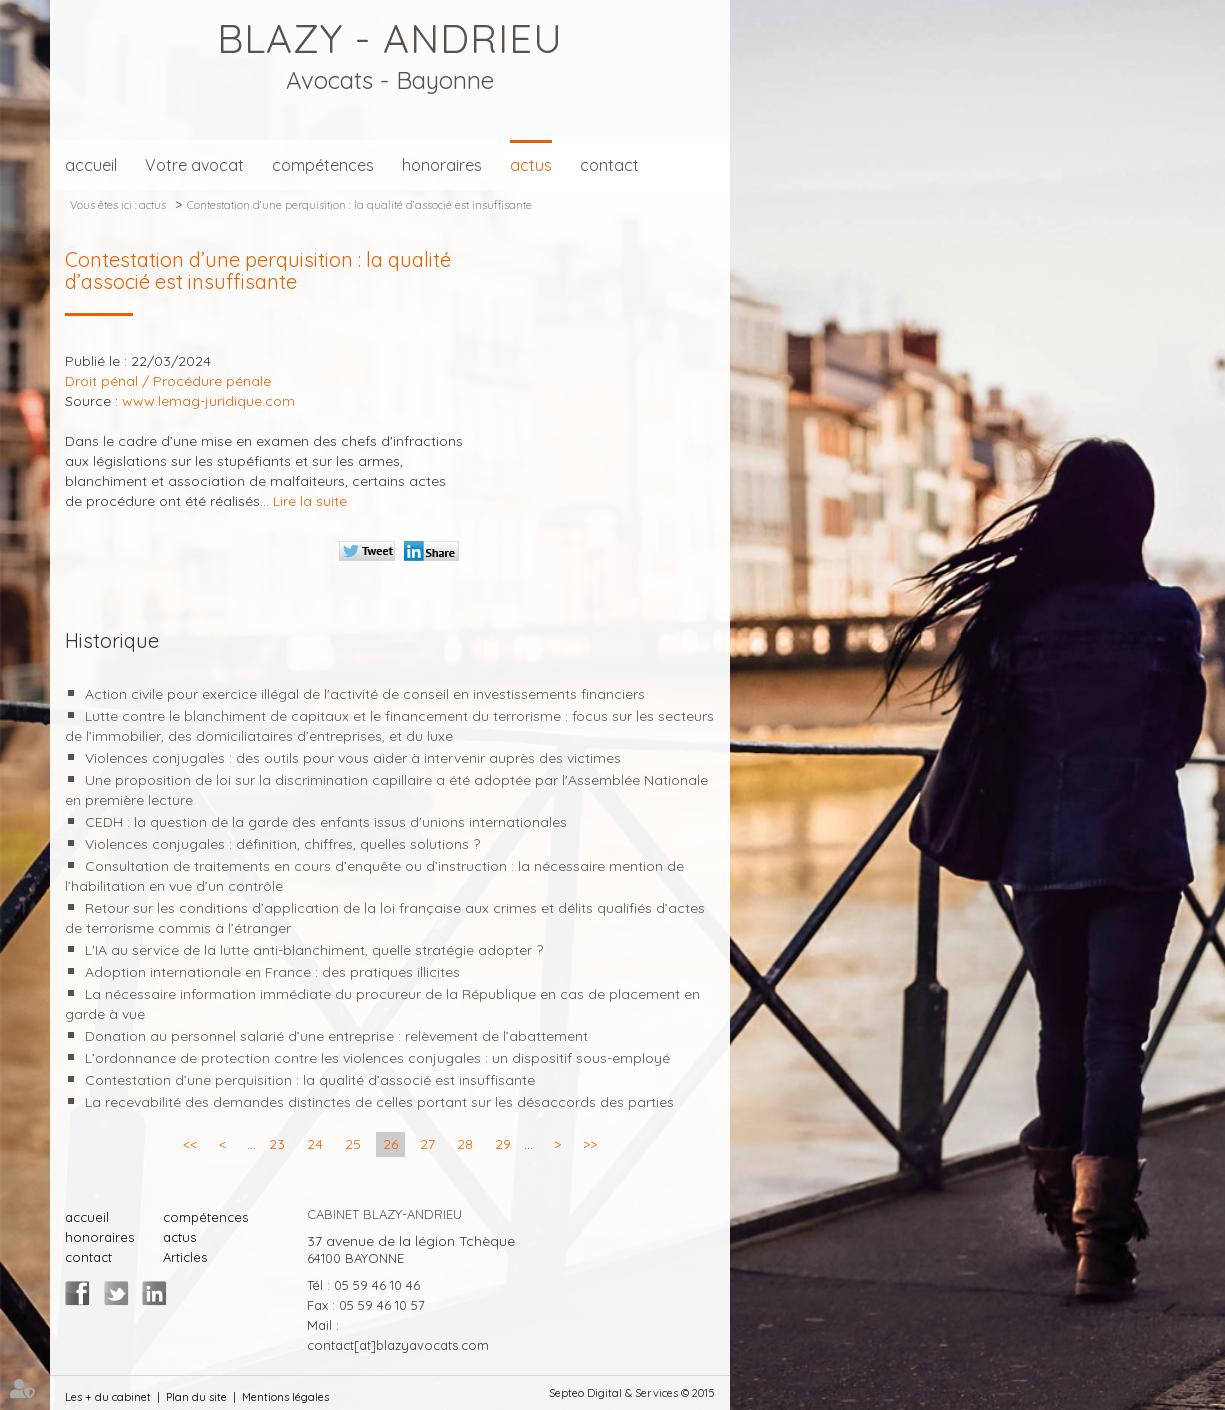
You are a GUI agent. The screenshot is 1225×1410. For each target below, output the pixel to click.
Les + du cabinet (108, 1397)
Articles (185, 1257)
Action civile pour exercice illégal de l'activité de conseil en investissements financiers (365, 694)
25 (353, 1144)
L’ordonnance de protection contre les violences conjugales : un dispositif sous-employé (377, 1058)
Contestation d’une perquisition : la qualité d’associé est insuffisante (359, 205)
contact (609, 165)
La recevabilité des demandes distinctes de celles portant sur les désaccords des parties (379, 1102)
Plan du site (196, 1397)
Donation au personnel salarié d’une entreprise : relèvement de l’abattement (336, 1036)
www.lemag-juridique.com (208, 401)
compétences (323, 165)
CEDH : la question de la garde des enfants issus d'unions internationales (326, 822)
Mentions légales (285, 1397)
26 (390, 1144)
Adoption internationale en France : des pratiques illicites (272, 972)
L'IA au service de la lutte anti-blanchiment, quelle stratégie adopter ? (314, 950)
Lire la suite (310, 501)
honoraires (442, 165)
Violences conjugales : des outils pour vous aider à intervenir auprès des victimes (353, 758)
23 (277, 1144)
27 (427, 1144)
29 (503, 1144)
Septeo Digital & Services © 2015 (632, 1393)
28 (465, 1144)
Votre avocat (194, 165)
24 (315, 1144)
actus (531, 165)
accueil (91, 165)
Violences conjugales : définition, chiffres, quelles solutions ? (282, 844)
